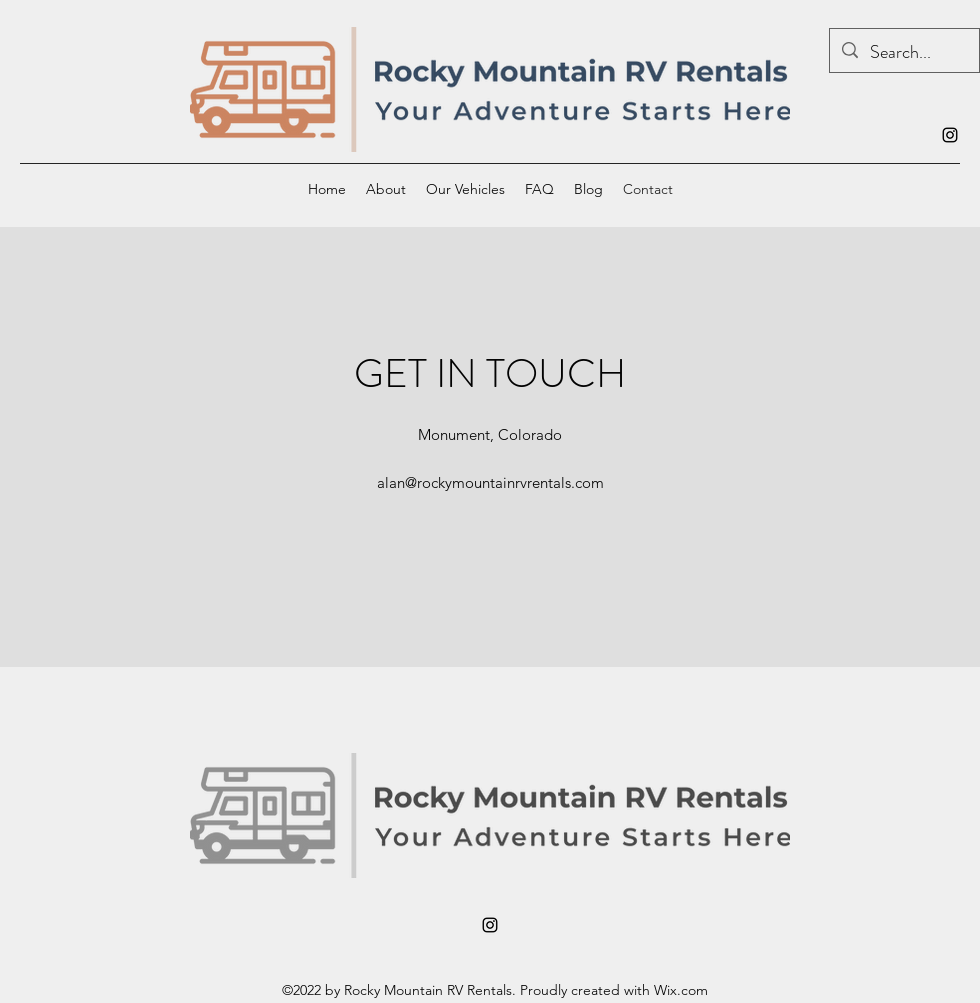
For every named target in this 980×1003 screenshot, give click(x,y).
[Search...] (903, 53)
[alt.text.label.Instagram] (950, 135)
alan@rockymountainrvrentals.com (490, 482)
